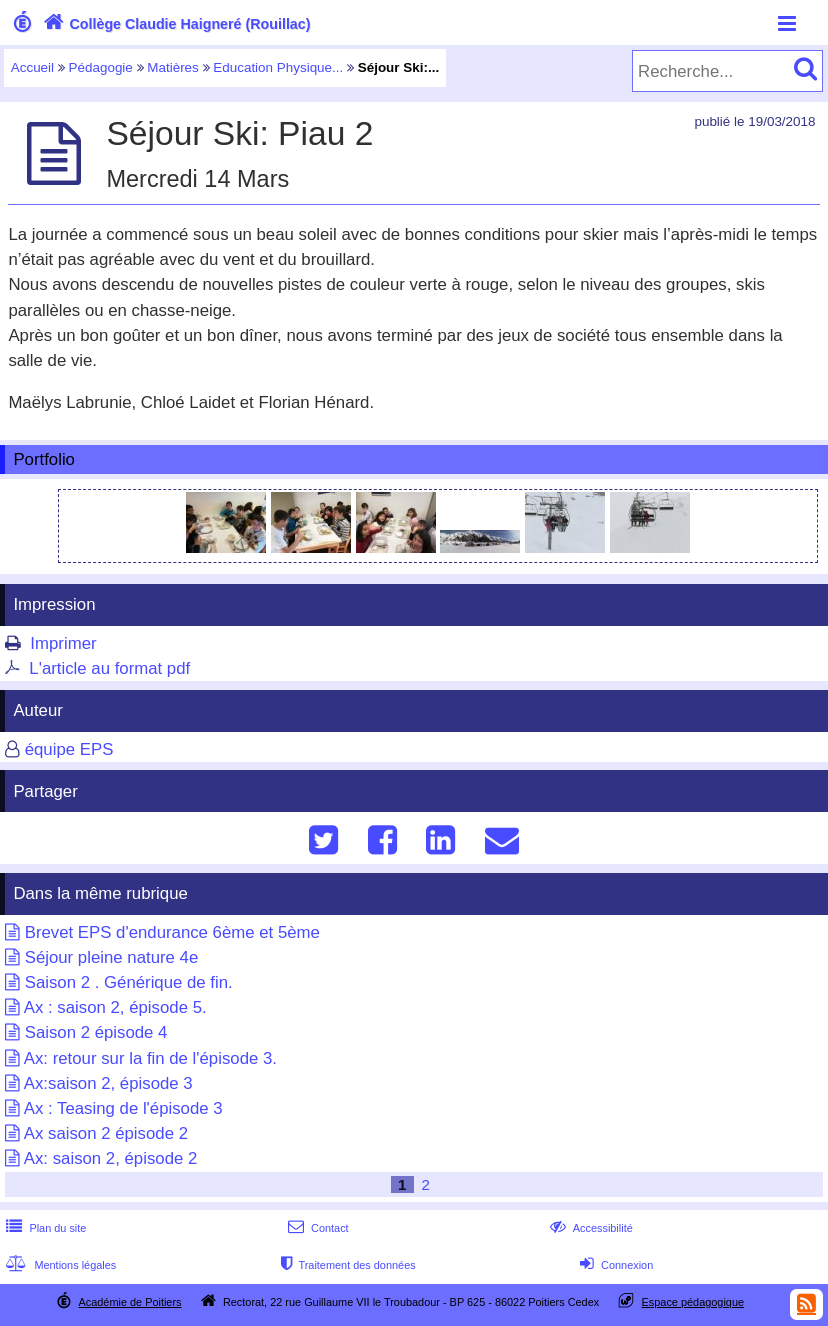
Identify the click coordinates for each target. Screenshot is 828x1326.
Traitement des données (345, 1265)
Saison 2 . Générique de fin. (129, 982)
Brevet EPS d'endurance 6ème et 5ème (172, 932)
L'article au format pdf (109, 668)
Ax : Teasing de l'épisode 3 (123, 1108)
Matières (173, 67)
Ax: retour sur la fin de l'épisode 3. (150, 1058)
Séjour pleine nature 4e (112, 957)
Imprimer (63, 643)
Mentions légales (59, 1265)
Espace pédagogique (693, 1302)
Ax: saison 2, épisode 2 (111, 1158)
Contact (316, 1228)
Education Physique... (278, 67)
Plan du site (44, 1228)
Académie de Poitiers (129, 1302)
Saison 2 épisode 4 (96, 1032)
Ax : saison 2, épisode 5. (115, 1007)
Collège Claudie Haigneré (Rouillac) (175, 24)
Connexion (614, 1265)
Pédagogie (101, 67)
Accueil (32, 67)
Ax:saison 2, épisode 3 (108, 1083)
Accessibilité (589, 1228)
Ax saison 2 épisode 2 (106, 1133)
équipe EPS (69, 749)
